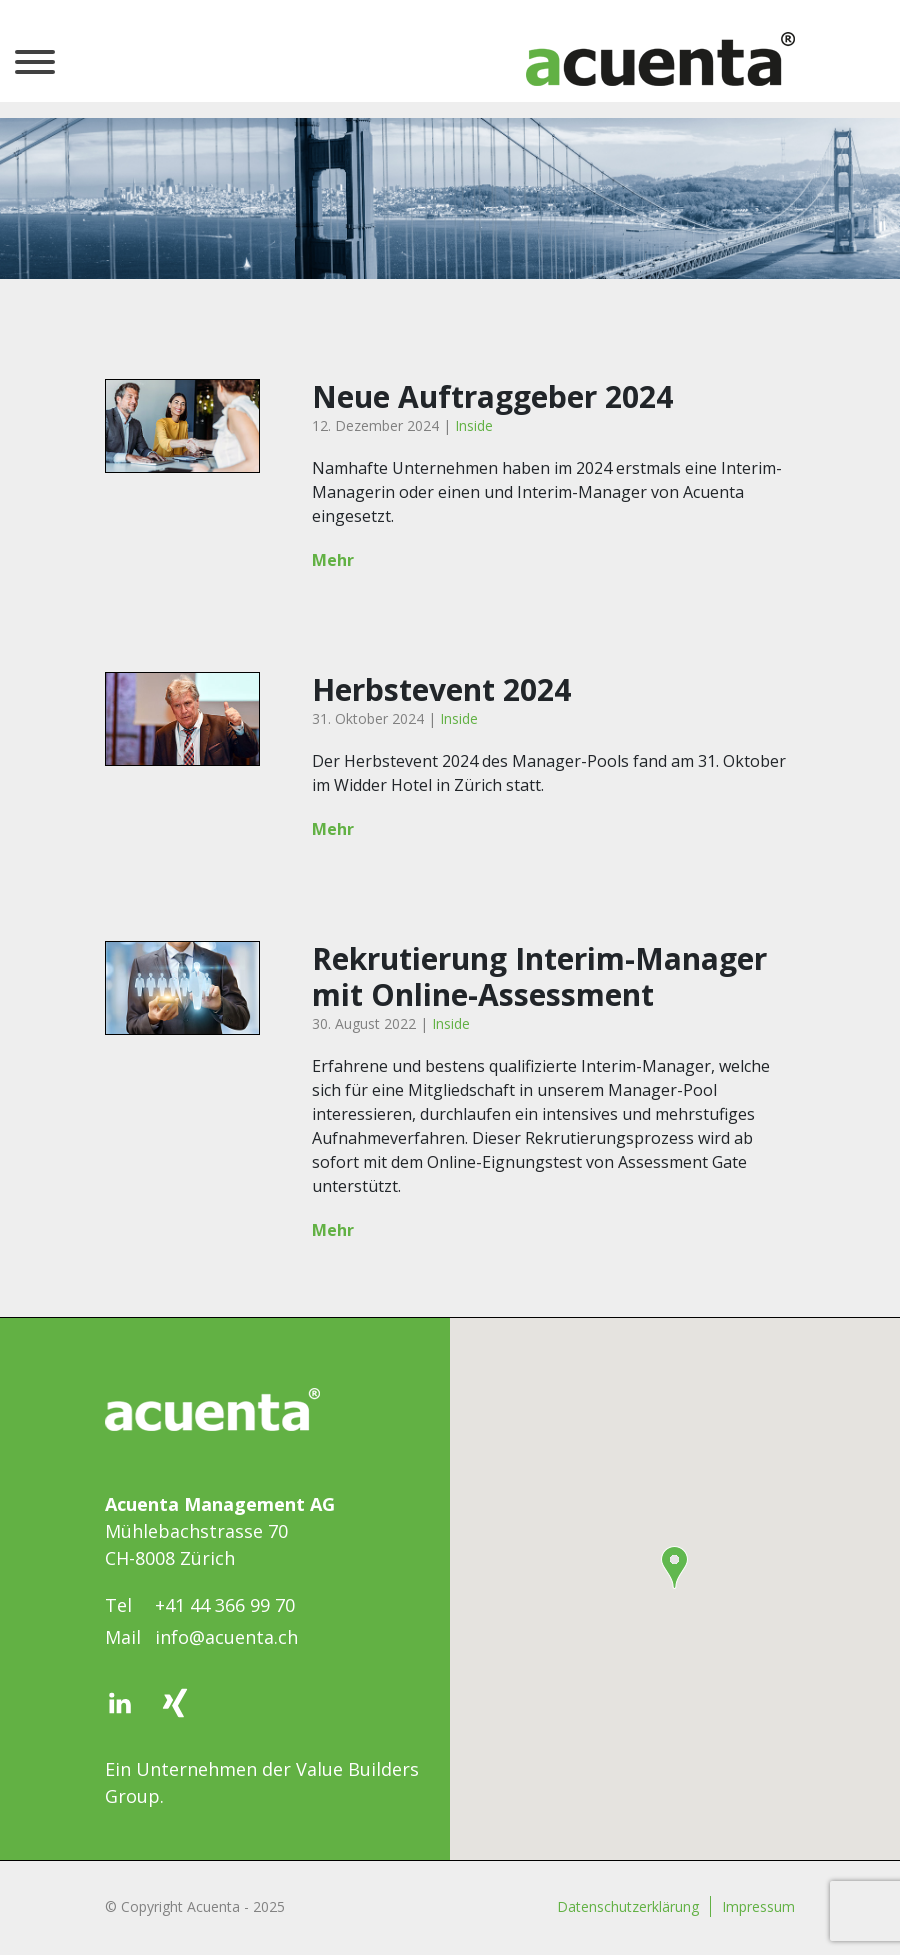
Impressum (758, 1906)
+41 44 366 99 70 (225, 1605)
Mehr (333, 560)
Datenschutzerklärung (628, 1906)
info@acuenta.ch (226, 1637)
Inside (474, 425)
